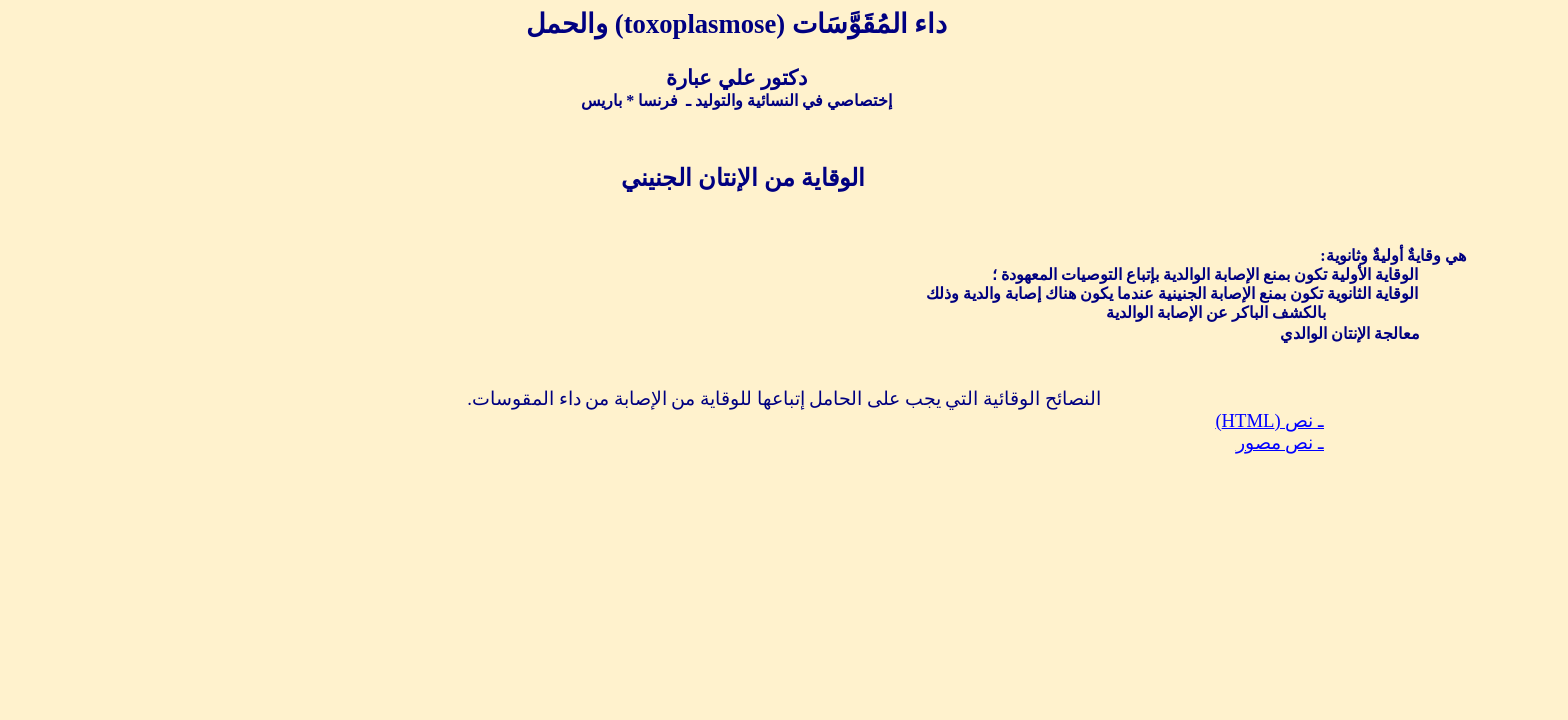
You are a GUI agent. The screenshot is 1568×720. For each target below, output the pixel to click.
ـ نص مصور (1280, 442)
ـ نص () (1269, 420)
